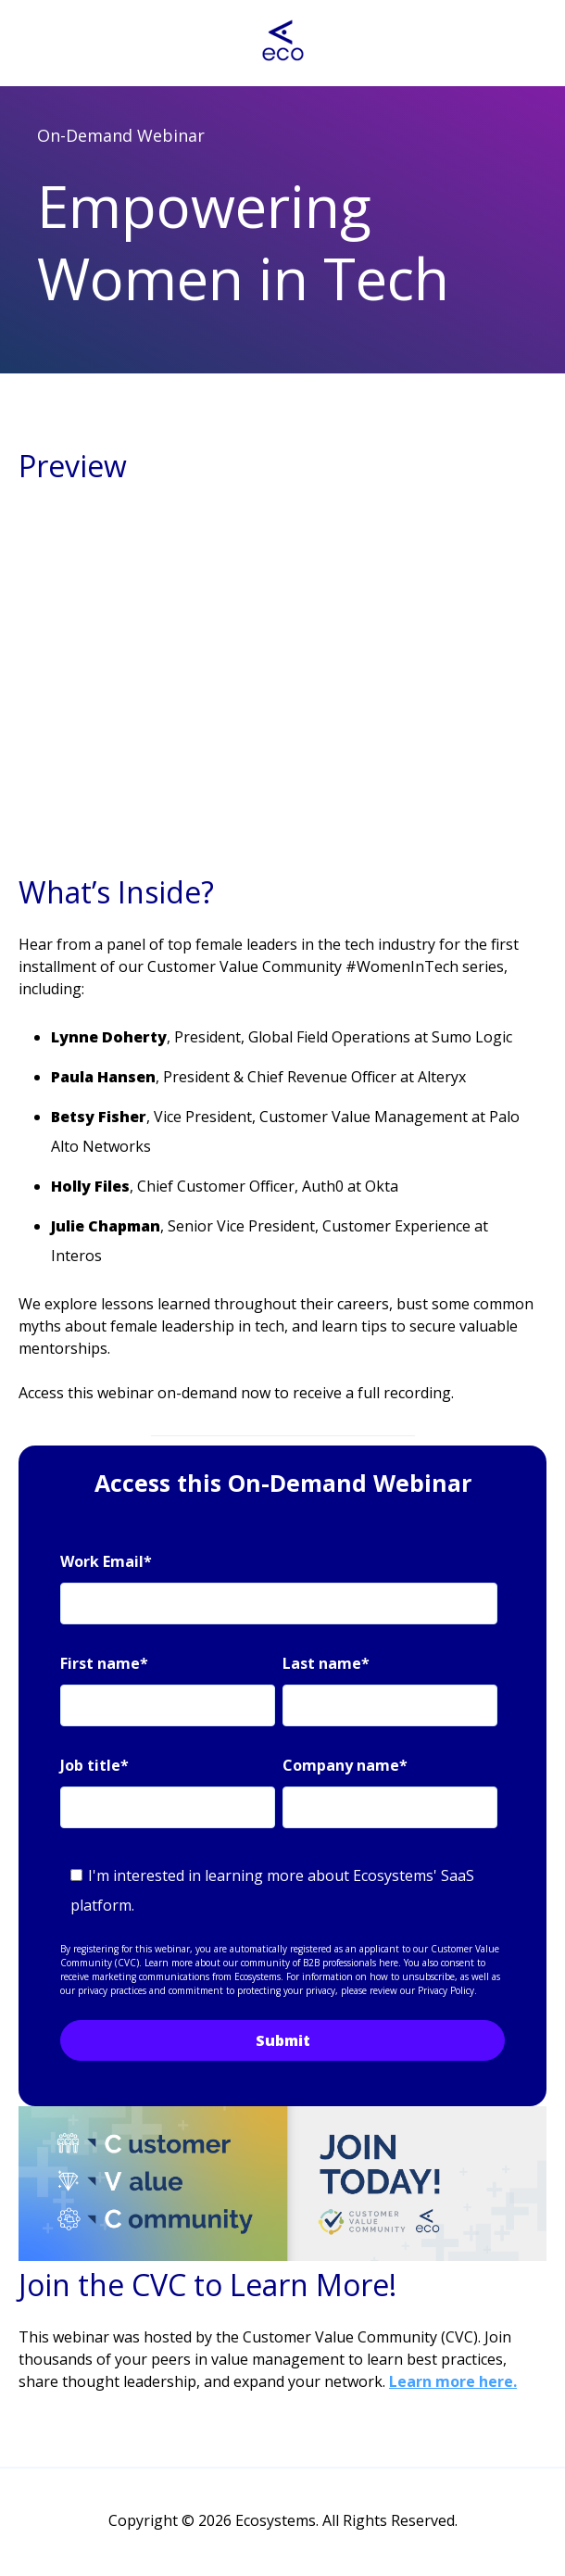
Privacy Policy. (447, 1990)
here (388, 1962)
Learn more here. (453, 2381)
